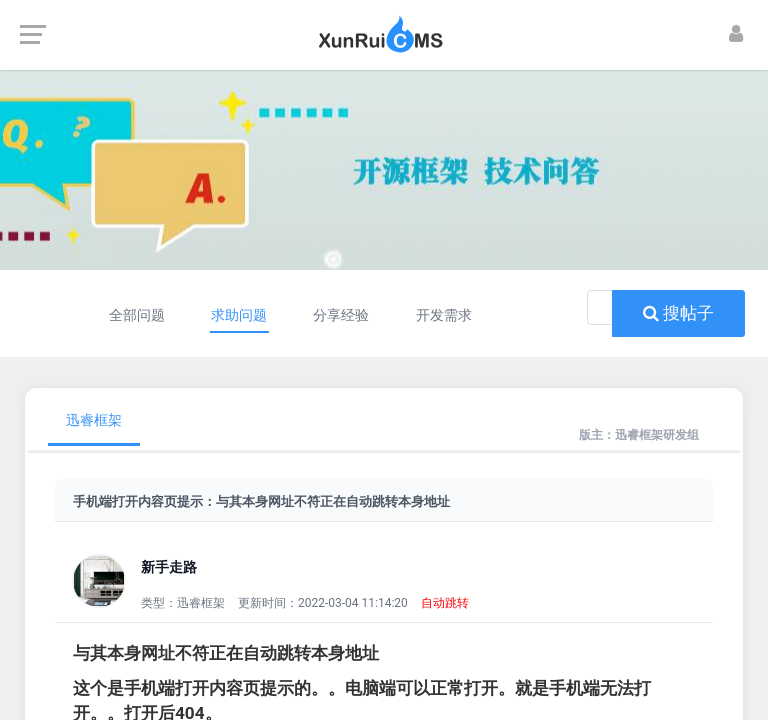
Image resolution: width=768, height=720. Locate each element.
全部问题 (136, 315)
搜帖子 (678, 313)
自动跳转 (445, 603)
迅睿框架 (94, 420)
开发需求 (444, 315)
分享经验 (342, 315)
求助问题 (239, 315)
